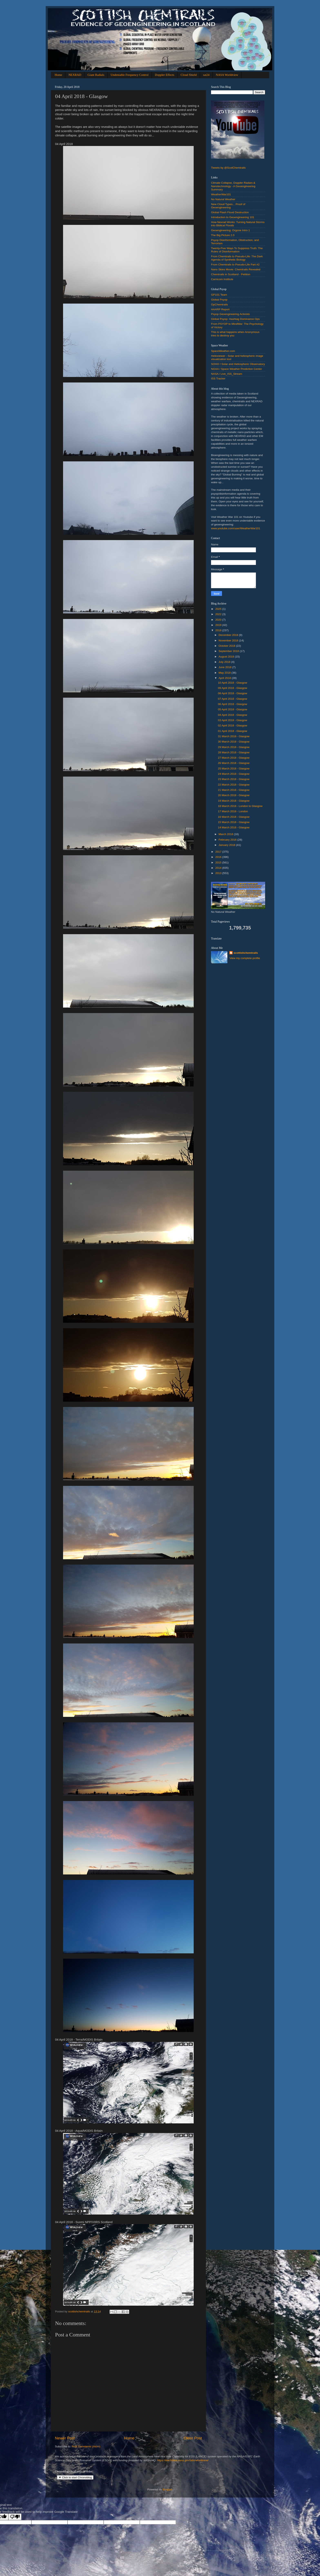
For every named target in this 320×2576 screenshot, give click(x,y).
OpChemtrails (219, 304)
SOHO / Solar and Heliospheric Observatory (238, 364)
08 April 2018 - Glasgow (232, 693)
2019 (218, 625)
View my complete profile (244, 958)
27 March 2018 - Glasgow (234, 757)
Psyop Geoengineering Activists (230, 314)
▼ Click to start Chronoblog (75, 2477)
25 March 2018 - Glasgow (234, 768)
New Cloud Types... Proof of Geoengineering (228, 206)
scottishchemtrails (245, 952)
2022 (218, 614)
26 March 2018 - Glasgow (234, 763)
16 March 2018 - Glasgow (234, 816)
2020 (218, 619)
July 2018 (225, 661)
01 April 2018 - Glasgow (232, 731)
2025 (218, 608)
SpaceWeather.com (223, 351)
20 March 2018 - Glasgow (234, 795)
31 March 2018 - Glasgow (234, 736)
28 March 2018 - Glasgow (234, 752)
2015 (218, 862)
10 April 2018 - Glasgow (232, 682)
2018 (218, 630)
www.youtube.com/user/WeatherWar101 (235, 528)
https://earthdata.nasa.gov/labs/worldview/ (182, 2460)
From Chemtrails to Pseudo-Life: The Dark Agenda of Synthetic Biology (237, 258)
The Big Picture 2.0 (222, 235)
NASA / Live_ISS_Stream (226, 373)
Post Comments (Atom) (86, 2446)
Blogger (167, 2489)
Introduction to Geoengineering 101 (232, 217)
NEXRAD (74, 74)
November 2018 (229, 640)
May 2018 (225, 672)
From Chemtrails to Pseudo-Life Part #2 (235, 264)
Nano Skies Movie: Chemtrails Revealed (235, 269)
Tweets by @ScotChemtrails (228, 167)
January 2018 (227, 845)
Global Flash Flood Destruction (230, 212)
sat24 (206, 74)
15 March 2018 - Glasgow (234, 822)
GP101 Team (219, 294)
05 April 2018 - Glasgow (232, 709)
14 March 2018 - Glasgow (234, 827)
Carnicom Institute (222, 279)
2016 (218, 857)
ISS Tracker (218, 378)
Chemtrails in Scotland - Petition (230, 274)
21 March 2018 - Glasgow (234, 789)
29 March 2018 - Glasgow (234, 747)
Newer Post (65, 2438)
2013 (218, 873)
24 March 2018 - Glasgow (234, 773)
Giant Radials (96, 74)
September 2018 (229, 651)
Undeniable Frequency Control (130, 74)
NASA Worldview (227, 74)
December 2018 (229, 635)
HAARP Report (220, 309)
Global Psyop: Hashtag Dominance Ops (235, 318)
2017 (218, 851)
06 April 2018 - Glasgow (232, 704)
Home (58, 74)
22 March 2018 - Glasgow (234, 784)
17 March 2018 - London (233, 811)
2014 (218, 867)
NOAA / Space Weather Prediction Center (236, 368)
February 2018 (228, 839)
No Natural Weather (223, 199)
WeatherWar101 (221, 194)
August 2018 (227, 656)
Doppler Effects (164, 74)
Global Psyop (219, 299)
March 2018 (226, 834)
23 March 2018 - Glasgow (234, 779)
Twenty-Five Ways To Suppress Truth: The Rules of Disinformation (237, 250)
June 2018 (225, 667)
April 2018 (225, 678)
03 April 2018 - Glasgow (232, 720)
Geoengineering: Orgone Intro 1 (230, 230)
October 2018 (227, 645)
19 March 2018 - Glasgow (234, 800)
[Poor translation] (14, 2516)
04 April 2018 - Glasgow (232, 714)
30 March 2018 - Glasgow (234, 741)
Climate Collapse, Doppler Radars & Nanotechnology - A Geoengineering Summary (233, 186)
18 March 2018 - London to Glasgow (240, 806)
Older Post (193, 2438)
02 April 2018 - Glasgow (232, 725)
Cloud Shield (189, 74)
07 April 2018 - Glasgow (232, 698)
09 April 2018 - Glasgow (232, 688)
